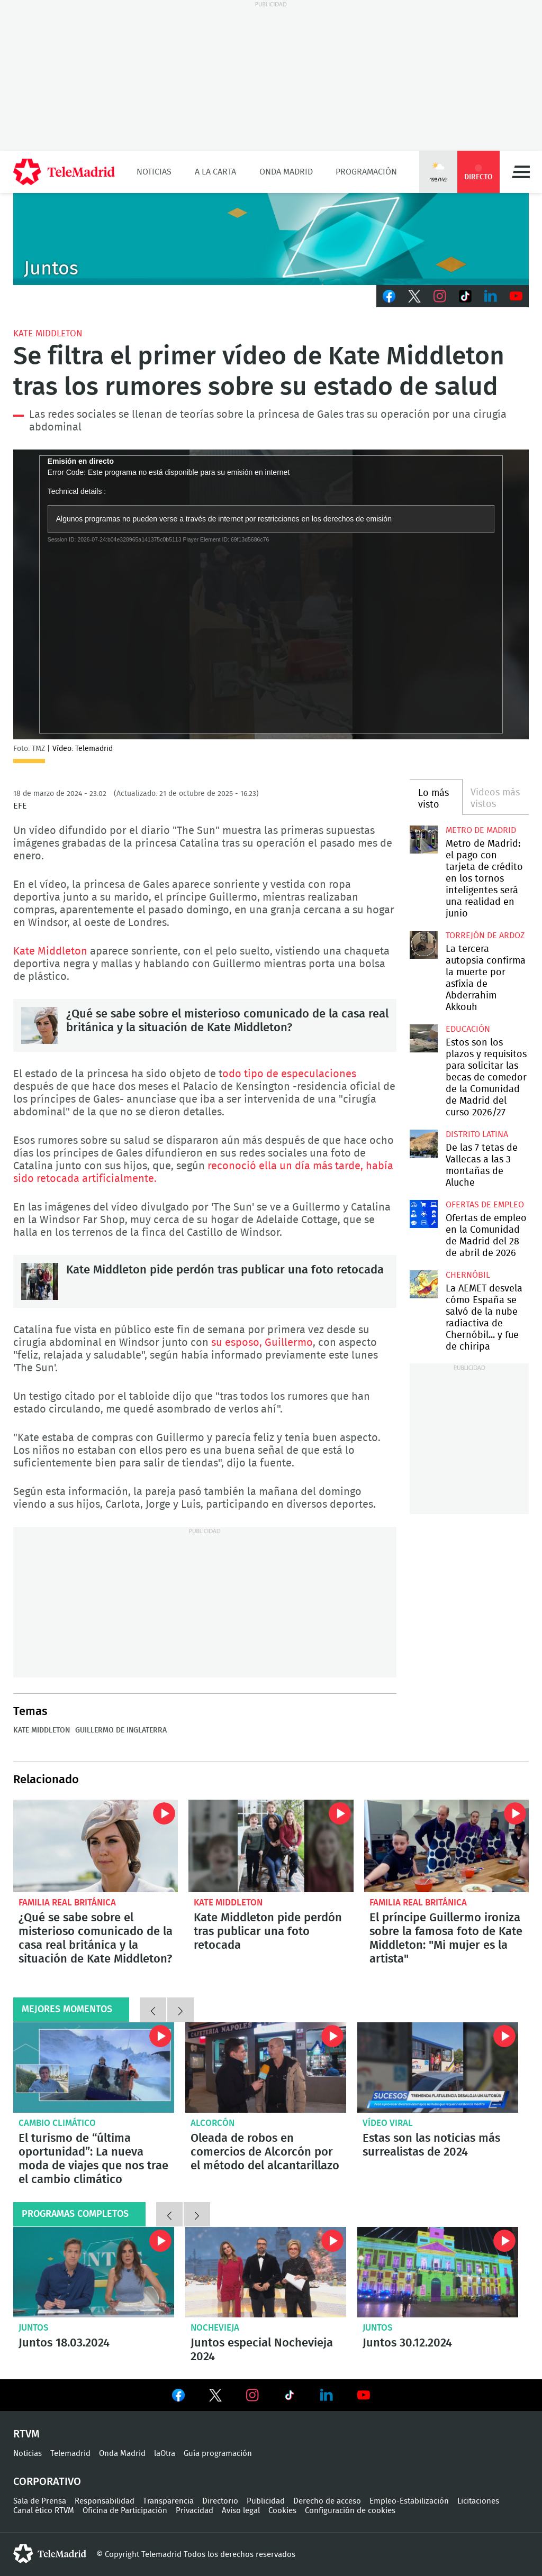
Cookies (282, 2511)
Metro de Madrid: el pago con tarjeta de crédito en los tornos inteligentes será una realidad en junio (423, 839)
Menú (521, 172)
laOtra (164, 2454)
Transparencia (168, 2501)
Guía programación (218, 2454)
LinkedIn (490, 296)
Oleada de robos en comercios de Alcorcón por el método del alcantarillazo (265, 2067)
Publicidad (266, 2501)
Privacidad (194, 2511)
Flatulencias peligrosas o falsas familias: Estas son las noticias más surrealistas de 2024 (437, 2067)
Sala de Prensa (39, 2501)
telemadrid (49, 2554)
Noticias (154, 172)
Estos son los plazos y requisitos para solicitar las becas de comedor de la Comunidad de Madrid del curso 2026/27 (423, 1038)
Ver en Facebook (178, 2397)
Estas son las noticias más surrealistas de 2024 (431, 2145)
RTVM (26, 2434)
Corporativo (47, 2482)
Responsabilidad (104, 2501)
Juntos (34, 2327)
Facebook (389, 296)
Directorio (220, 2501)
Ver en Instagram (252, 2395)
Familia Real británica (67, 1902)
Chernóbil (468, 1275)
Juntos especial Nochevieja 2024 (265, 2272)
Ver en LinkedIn (326, 2395)
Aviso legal (241, 2511)
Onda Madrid (286, 172)
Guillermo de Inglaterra (121, 1730)
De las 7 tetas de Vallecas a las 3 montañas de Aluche (423, 1143)
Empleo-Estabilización (409, 2501)
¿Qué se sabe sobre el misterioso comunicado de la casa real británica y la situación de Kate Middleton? (39, 1025)
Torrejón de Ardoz (485, 935)
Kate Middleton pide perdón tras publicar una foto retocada (39, 1281)
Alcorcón (212, 2123)
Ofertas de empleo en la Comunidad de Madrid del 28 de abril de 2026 (423, 1213)
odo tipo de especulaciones (289, 1074)
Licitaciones (478, 2501)
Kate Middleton (48, 333)
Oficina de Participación (125, 2511)
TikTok (465, 296)
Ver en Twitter (215, 2397)
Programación (366, 172)
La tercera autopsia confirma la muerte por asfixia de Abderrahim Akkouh (423, 944)
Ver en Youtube (363, 2395)
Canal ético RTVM (43, 2511)
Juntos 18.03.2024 (93, 2272)
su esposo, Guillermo (262, 1342)
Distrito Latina (477, 1134)
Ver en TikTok (289, 2397)
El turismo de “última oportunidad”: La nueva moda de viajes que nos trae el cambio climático (93, 2067)
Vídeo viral (388, 2123)
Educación (468, 1029)
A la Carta (215, 172)
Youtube (516, 296)
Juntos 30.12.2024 (437, 2272)
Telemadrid (70, 2454)
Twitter (414, 296)
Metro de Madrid (481, 830)
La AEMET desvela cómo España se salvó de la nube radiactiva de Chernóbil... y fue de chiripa (423, 1284)
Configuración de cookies (350, 2511)
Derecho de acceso (327, 2501)
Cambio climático (57, 2123)
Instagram (440, 296)
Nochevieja (215, 2327)
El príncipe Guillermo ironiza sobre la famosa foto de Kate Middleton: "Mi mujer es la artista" (446, 1846)
